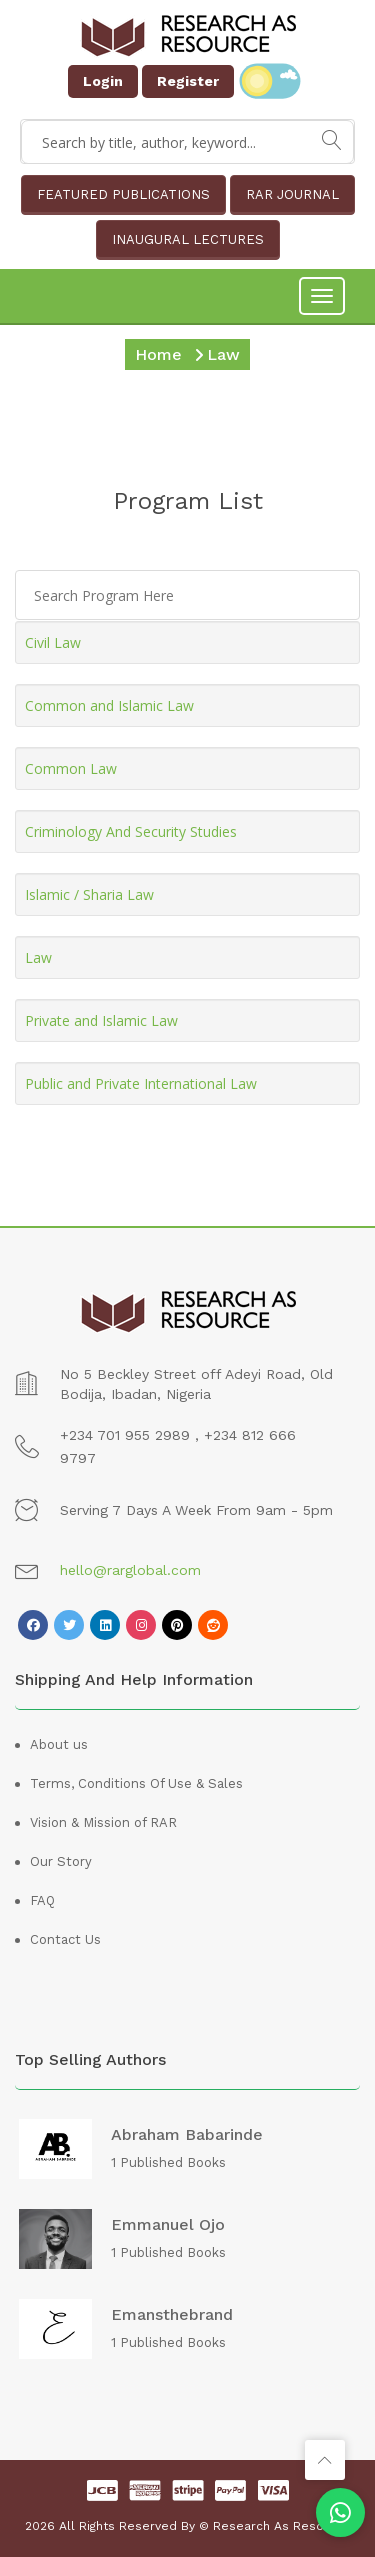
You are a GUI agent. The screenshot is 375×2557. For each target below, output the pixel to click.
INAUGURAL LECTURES (188, 239)
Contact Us (65, 1939)
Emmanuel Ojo (168, 2225)
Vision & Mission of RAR (103, 1822)
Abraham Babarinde (187, 2135)
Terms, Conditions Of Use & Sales (136, 1783)
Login (103, 81)
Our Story (61, 1861)
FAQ (42, 1900)
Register (188, 81)
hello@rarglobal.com (130, 1570)
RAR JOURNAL (292, 194)
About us (59, 1744)
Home (158, 354)
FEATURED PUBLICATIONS (123, 194)
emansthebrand (172, 2315)
